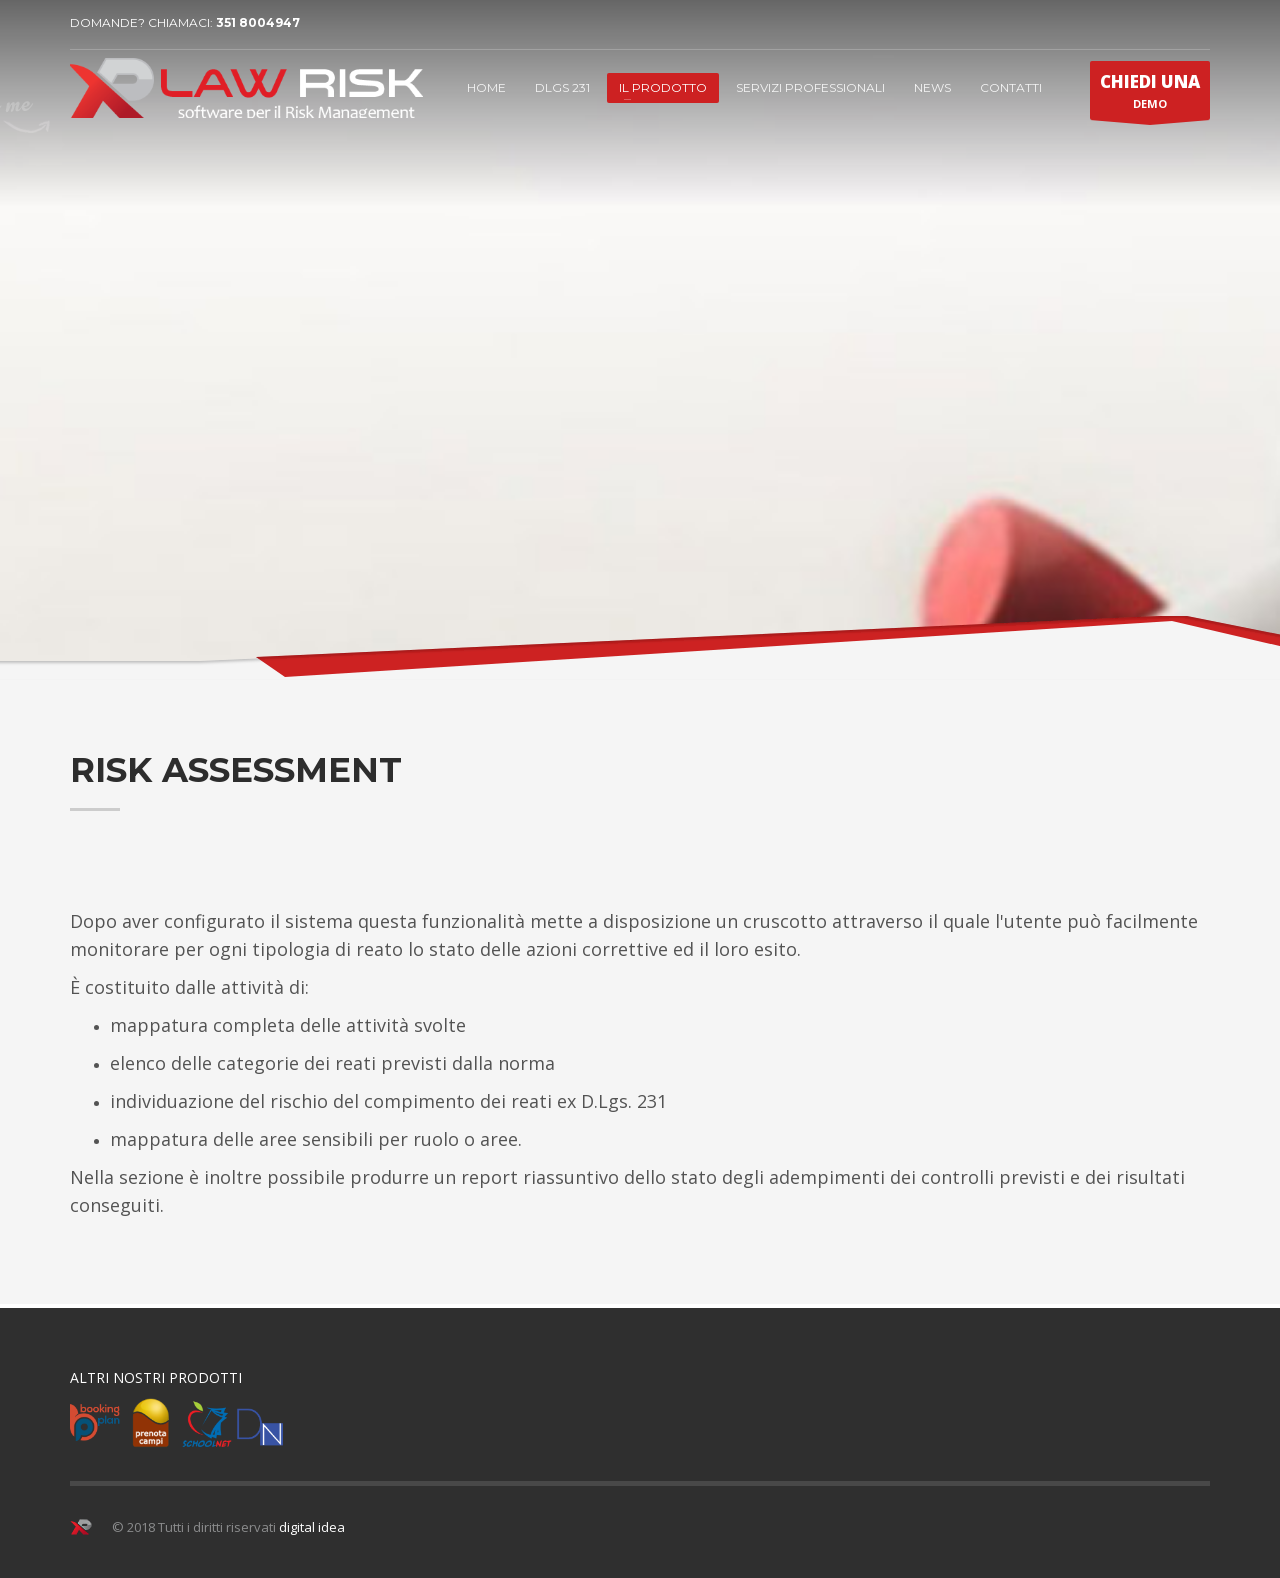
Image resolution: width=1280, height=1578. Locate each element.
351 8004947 (258, 22)
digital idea (312, 1527)
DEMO (1150, 95)
